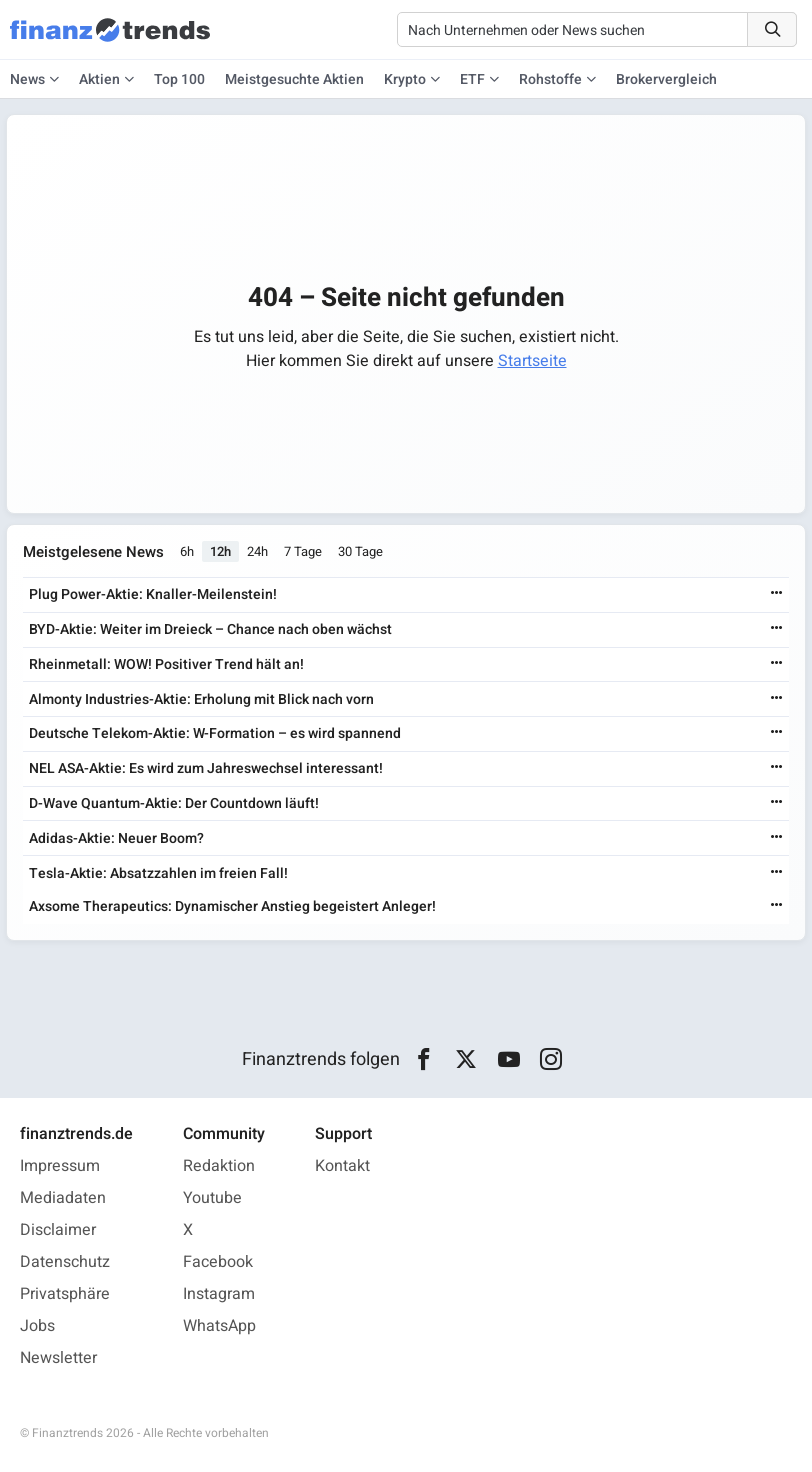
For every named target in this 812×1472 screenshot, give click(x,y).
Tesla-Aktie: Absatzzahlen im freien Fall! (158, 873)
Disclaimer (58, 1230)
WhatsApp (219, 1326)
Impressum (60, 1166)
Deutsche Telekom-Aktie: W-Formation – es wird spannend (215, 734)
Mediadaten (63, 1198)
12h (220, 552)
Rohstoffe (550, 79)
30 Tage (360, 552)
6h (187, 552)
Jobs (37, 1326)
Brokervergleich (666, 79)
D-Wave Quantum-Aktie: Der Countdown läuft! (174, 803)
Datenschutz (65, 1262)
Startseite (532, 361)
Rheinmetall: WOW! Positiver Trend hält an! (166, 664)
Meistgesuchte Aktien (294, 79)
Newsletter (58, 1358)
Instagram (219, 1294)
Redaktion (219, 1166)
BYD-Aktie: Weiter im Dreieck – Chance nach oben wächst (210, 629)
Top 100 (179, 79)
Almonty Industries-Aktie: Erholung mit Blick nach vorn (201, 699)
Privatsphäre (65, 1294)
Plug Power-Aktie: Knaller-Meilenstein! (153, 594)
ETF (472, 79)
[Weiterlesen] (777, 594)
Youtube (212, 1198)
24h (257, 552)
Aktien (99, 79)
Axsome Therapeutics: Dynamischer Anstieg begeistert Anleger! (232, 906)
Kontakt (342, 1166)
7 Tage (303, 552)
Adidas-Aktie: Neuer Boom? (116, 838)
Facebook (218, 1262)
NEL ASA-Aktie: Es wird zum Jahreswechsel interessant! (206, 768)
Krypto (405, 79)
